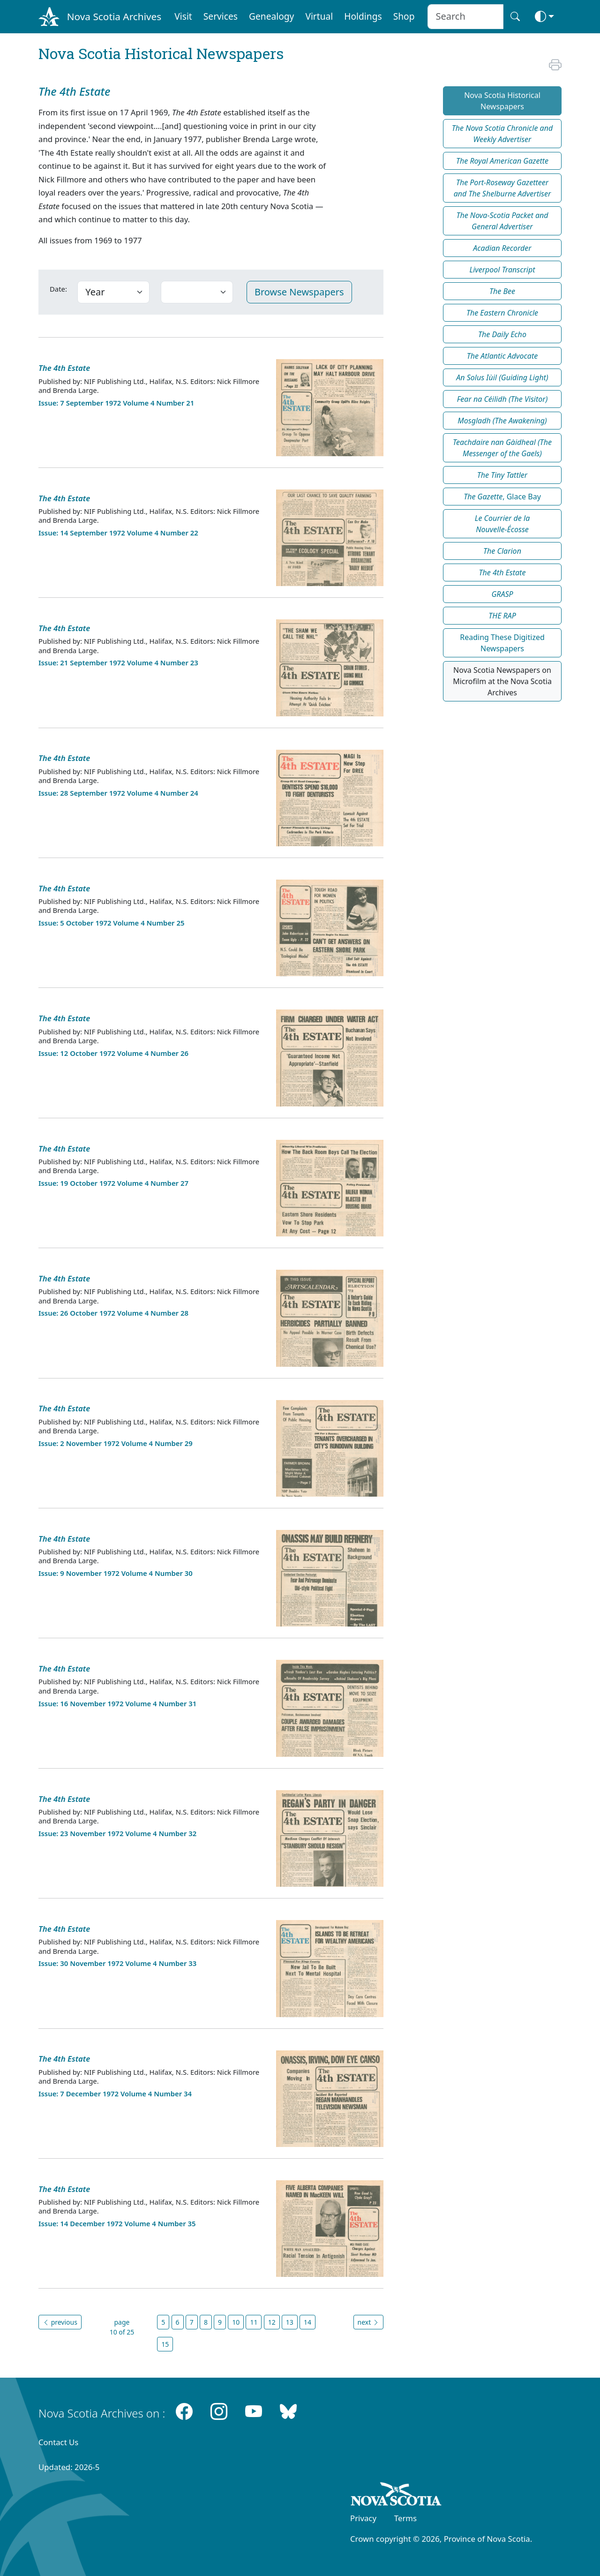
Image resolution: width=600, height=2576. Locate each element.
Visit (183, 16)
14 (307, 2322)
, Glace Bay (502, 496)
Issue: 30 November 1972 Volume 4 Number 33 (117, 1963)
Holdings (363, 16)
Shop (404, 16)
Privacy (363, 2518)
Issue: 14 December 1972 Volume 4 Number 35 (117, 2223)
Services (220, 16)
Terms (405, 2518)
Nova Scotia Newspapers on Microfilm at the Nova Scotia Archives (502, 681)
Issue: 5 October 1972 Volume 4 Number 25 (111, 922)
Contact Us (58, 2442)
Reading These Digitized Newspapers (502, 643)
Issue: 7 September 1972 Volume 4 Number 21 (116, 402)
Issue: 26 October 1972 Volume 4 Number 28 (113, 1313)
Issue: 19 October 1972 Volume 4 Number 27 (113, 1183)
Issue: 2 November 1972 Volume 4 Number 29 (115, 1443)
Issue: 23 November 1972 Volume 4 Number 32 (117, 1833)
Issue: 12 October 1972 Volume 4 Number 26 (113, 1053)
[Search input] (465, 16)
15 (165, 2344)
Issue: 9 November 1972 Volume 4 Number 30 (115, 1573)
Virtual (319, 16)
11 (253, 2322)
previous (60, 2322)
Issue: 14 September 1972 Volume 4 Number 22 (118, 532)
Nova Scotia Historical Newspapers (502, 101)
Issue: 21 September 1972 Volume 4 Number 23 (118, 662)
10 (236, 2322)
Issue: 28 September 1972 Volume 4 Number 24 (118, 793)
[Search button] (515, 16)
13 (289, 2322)
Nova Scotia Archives (114, 16)
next (368, 2322)
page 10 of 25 (122, 2327)
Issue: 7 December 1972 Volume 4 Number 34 (115, 2093)
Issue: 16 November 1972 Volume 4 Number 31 (117, 1703)
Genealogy (271, 16)
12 (272, 2322)
